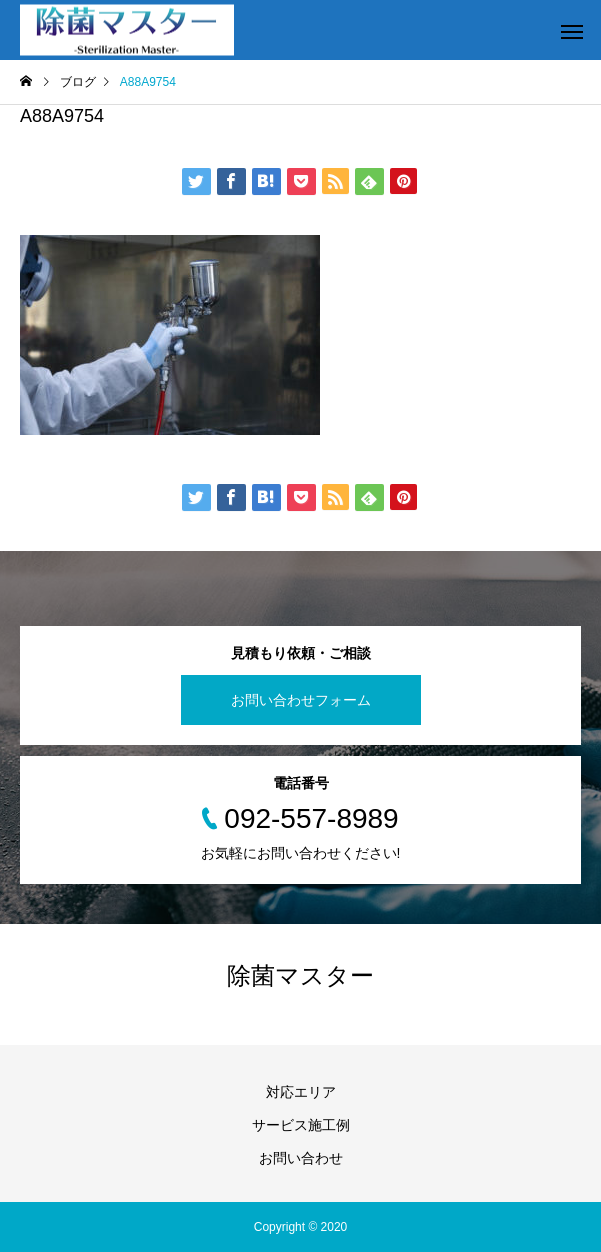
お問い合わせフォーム (301, 700)
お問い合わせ (301, 1158)
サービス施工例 (301, 1125)
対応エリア (301, 1092)
